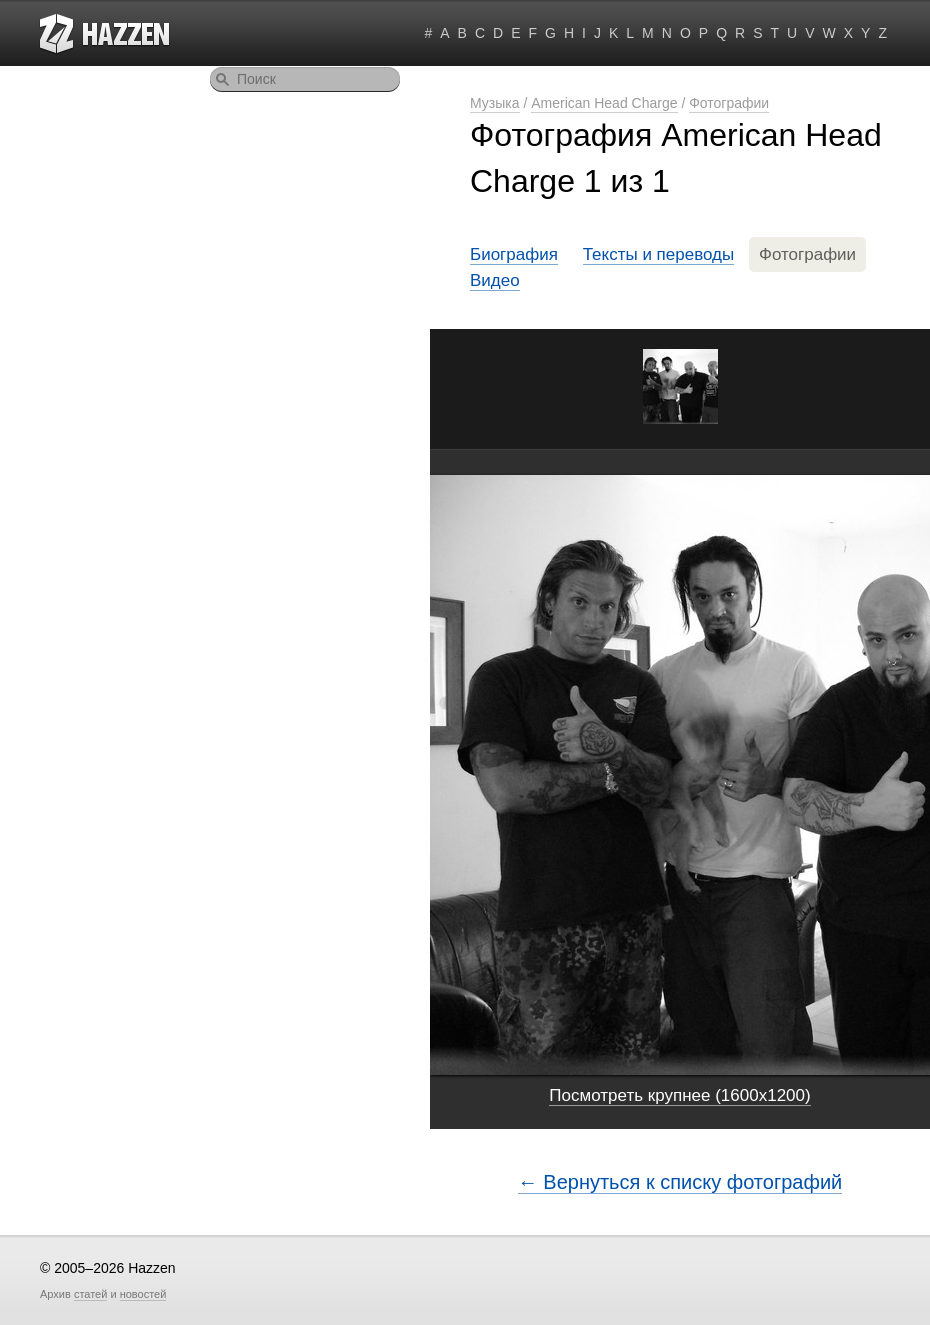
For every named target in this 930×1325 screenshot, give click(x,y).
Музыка (495, 103)
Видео (495, 280)
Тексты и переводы (659, 254)
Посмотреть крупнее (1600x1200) (679, 1095)
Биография (514, 254)
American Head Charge (604, 103)
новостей (143, 1294)
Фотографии (729, 103)
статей (90, 1294)
